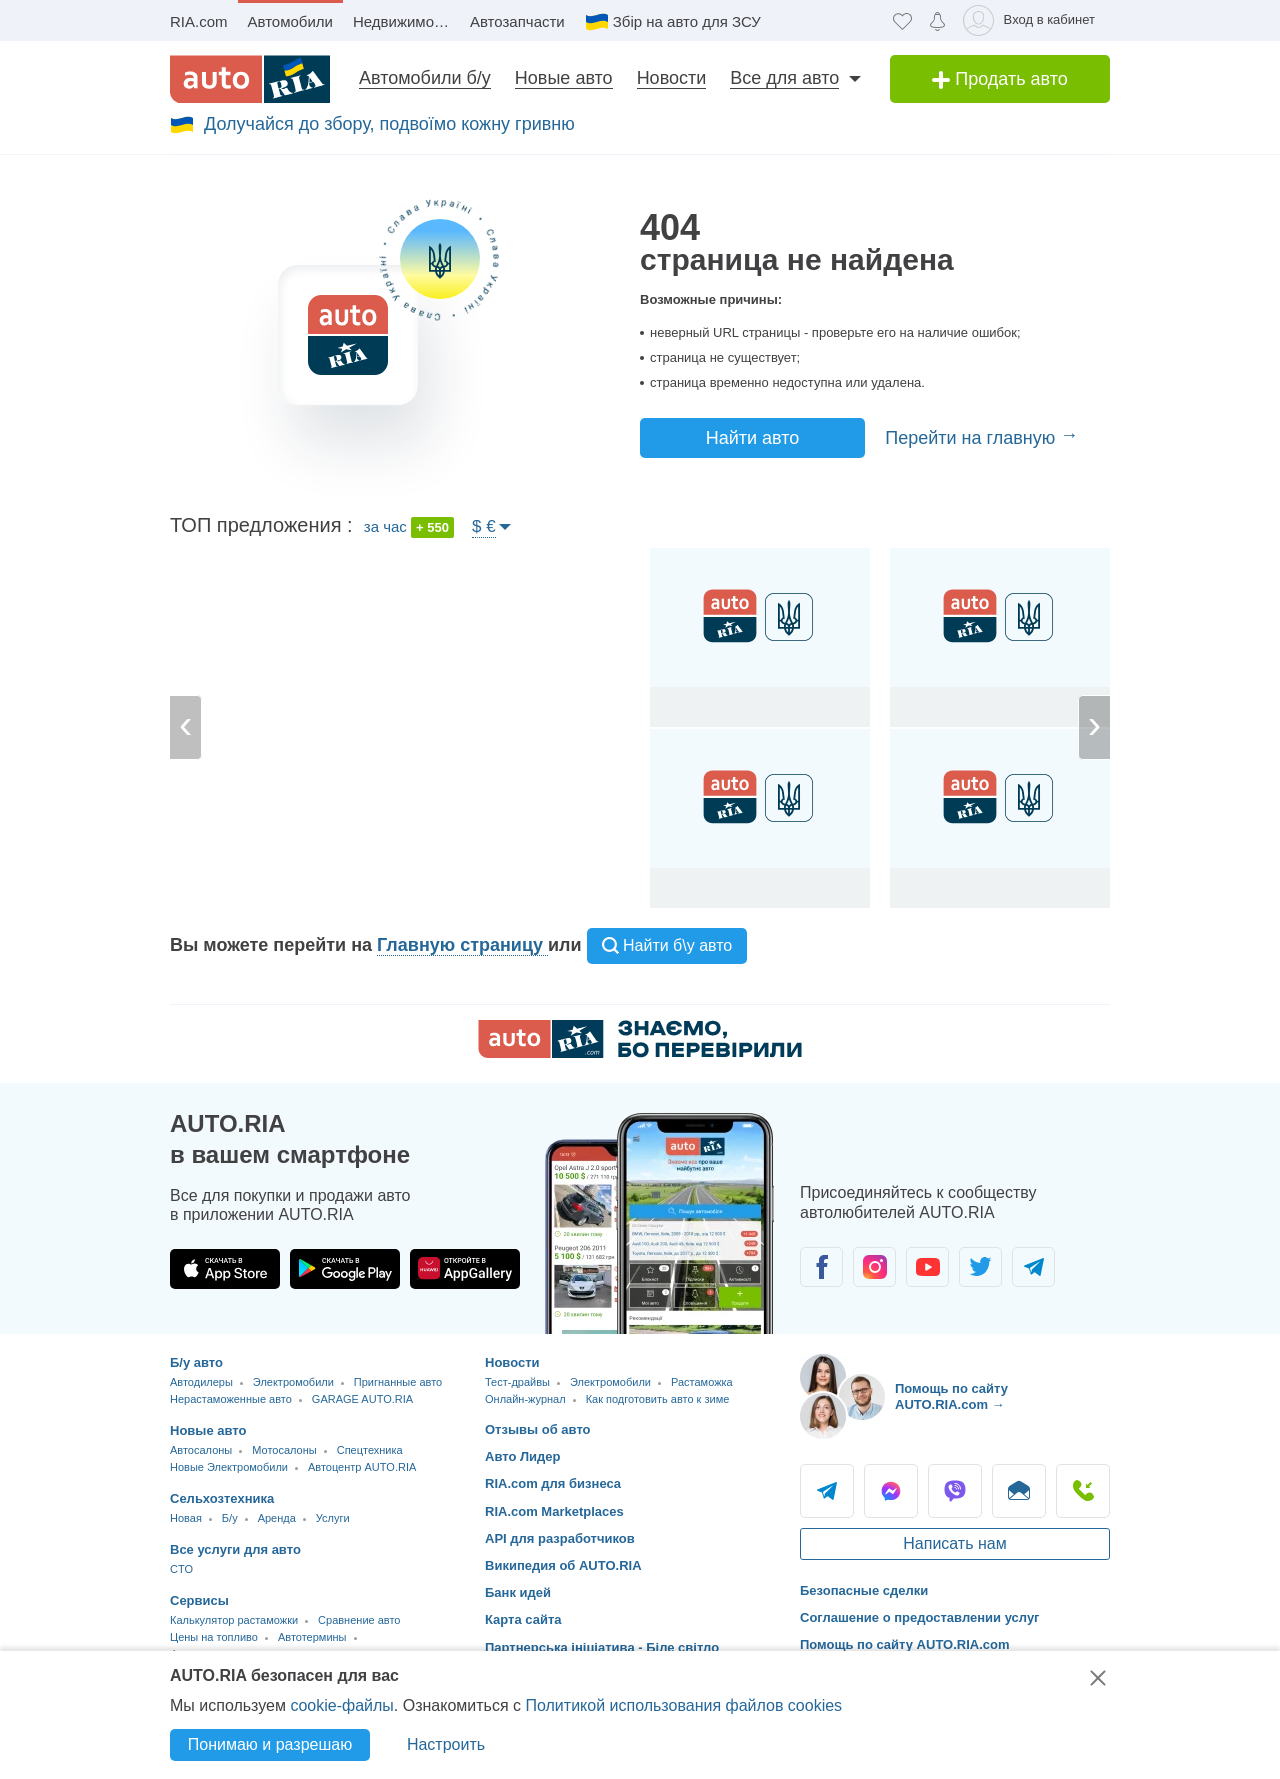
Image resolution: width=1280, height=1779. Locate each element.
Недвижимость (404, 21)
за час (409, 527)
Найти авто (753, 438)
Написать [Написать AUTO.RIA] (1019, 1491)
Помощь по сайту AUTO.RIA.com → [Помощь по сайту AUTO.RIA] (951, 1396)
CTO (181, 1569)
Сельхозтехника (222, 1498)
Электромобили (293, 1382)
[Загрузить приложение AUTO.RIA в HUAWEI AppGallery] (465, 1269)
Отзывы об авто (538, 1429)
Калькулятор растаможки (234, 1620)
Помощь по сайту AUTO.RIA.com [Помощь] (905, 1644)
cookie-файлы (341, 1705)
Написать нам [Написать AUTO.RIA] (954, 1543)
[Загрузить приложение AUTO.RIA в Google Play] (345, 1269)
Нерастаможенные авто (231, 1399)
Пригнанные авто (398, 1382)
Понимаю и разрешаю (270, 1744)
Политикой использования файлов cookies (683, 1705)
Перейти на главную (972, 438)
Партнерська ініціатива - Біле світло (602, 1647)
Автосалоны (201, 1450)
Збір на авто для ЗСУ (687, 21)
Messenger (891, 1491)
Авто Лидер (523, 1456)
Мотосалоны (284, 1450)
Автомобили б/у (425, 78)
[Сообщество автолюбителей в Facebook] (821, 1267)
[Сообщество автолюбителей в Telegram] (1033, 1267)
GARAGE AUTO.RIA (362, 1399)
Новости (672, 78)
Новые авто (564, 78)
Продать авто (1000, 79)
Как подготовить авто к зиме (658, 1399)
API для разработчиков (560, 1538)
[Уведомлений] (937, 20)
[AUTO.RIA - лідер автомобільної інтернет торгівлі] (250, 79)
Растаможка (702, 1382)
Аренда (277, 1518)
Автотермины (312, 1637)
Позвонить (1083, 1491)
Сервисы (199, 1600)
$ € (484, 526)
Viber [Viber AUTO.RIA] (955, 1491)
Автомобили (290, 21)
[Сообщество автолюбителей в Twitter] (980, 1267)
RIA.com (199, 21)
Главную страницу (462, 945)
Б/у (230, 1518)
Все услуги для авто (235, 1549)
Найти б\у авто (667, 945)
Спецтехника (370, 1450)
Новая (186, 1518)
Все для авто (784, 78)
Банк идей (518, 1592)
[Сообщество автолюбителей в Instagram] (874, 1267)
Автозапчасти (517, 21)
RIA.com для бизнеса (553, 1483)
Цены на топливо (214, 1637)
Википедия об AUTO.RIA (563, 1565)
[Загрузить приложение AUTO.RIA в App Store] (225, 1269)
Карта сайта (523, 1619)
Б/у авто (196, 1362)
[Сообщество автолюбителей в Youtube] (927, 1267)
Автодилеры (201, 1382)
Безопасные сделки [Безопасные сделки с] (864, 1590)
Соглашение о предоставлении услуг (920, 1617)
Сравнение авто (359, 1620)
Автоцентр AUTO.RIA (362, 1467)
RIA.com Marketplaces (554, 1511)
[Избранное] (902, 20)
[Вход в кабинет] (1032, 20)
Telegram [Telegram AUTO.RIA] (827, 1491)
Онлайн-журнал (525, 1399)
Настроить (446, 1744)
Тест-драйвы (517, 1382)
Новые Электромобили (229, 1467)
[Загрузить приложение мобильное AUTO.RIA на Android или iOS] (660, 1223)
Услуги (333, 1518)
